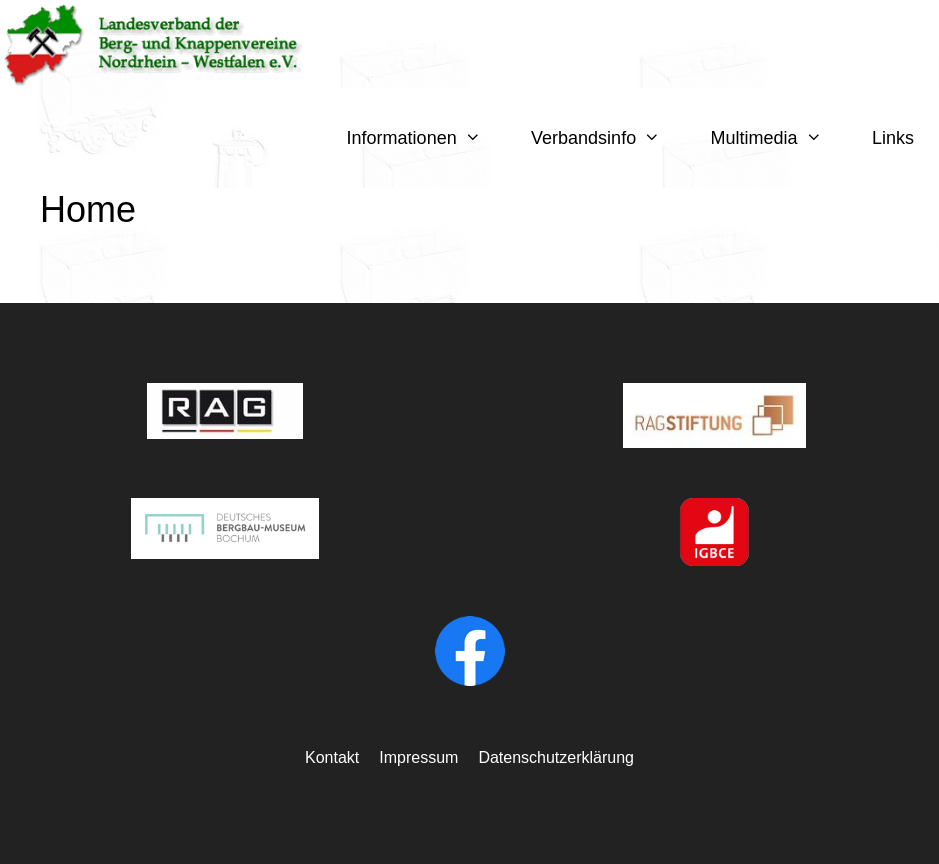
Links (893, 138)
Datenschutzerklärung (556, 757)
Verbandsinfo (608, 138)
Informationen (426, 138)
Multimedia (779, 138)
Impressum (418, 757)
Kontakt (332, 757)
